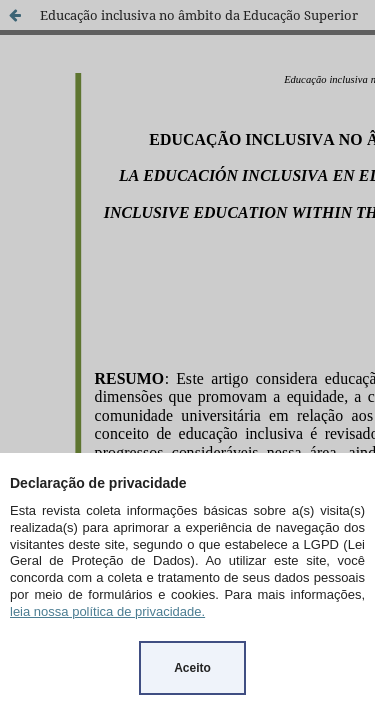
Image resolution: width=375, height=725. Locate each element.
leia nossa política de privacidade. (107, 611)
